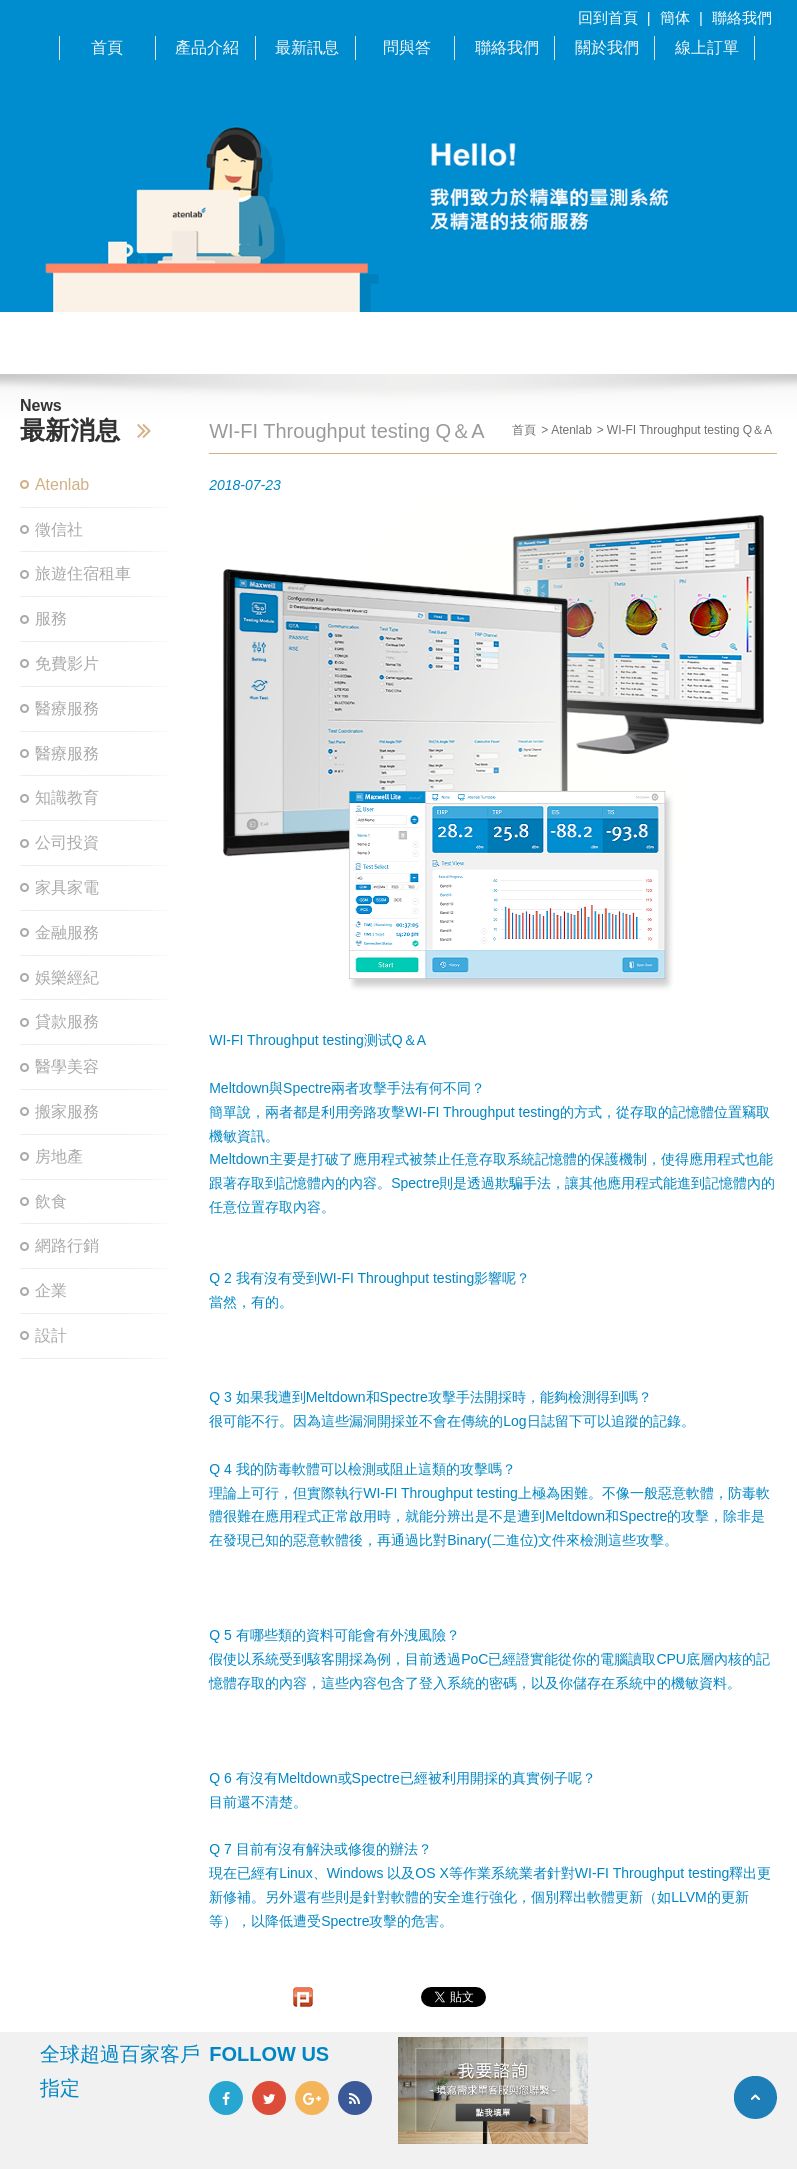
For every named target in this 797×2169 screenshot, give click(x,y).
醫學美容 (67, 1066)
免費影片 (67, 663)
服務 (51, 618)
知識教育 (67, 797)
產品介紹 (207, 47)
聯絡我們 (742, 17)
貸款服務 (67, 1021)
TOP (755, 2097)
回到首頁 (608, 17)
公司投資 (67, 842)
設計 (51, 1335)
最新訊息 (307, 47)
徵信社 (59, 529)
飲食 (51, 1201)
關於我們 (607, 47)
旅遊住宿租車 (83, 573)
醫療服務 (67, 708)
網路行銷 (67, 1245)
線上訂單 (707, 47)
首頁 (107, 47)
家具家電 (67, 887)
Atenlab (62, 484)
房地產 (59, 1156)
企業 (51, 1290)
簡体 (675, 17)
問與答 (407, 47)
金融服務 (67, 932)
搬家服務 (67, 1111)
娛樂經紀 (67, 977)
